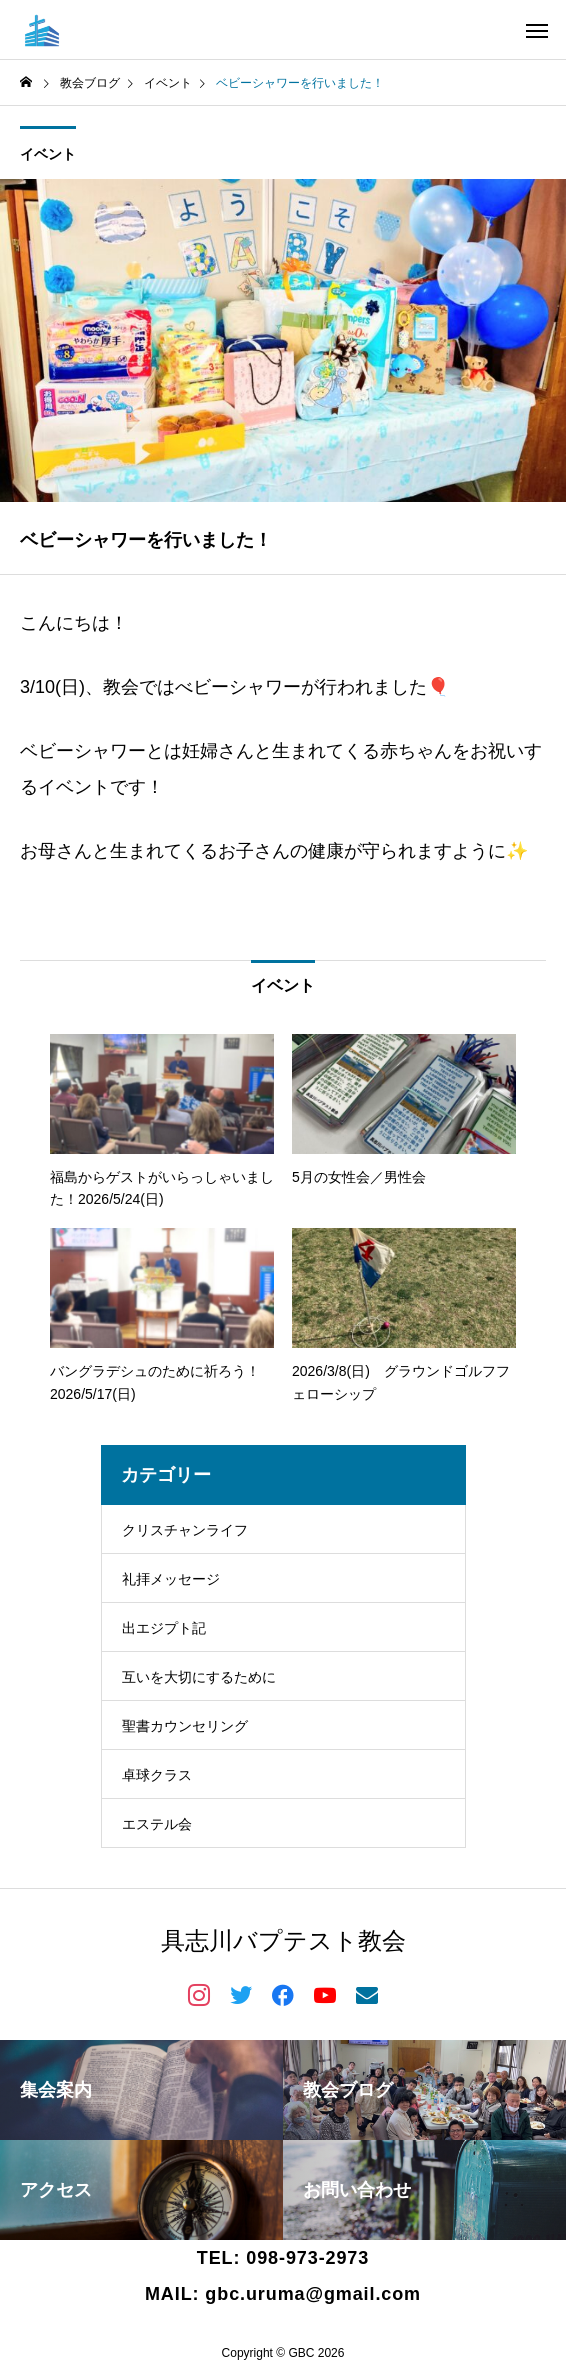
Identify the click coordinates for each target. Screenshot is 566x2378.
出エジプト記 (164, 1628)
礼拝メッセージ (171, 1579)
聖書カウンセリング (185, 1726)
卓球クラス (157, 1775)
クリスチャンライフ (185, 1530)
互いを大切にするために (199, 1677)
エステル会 (157, 1824)
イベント (48, 154)
